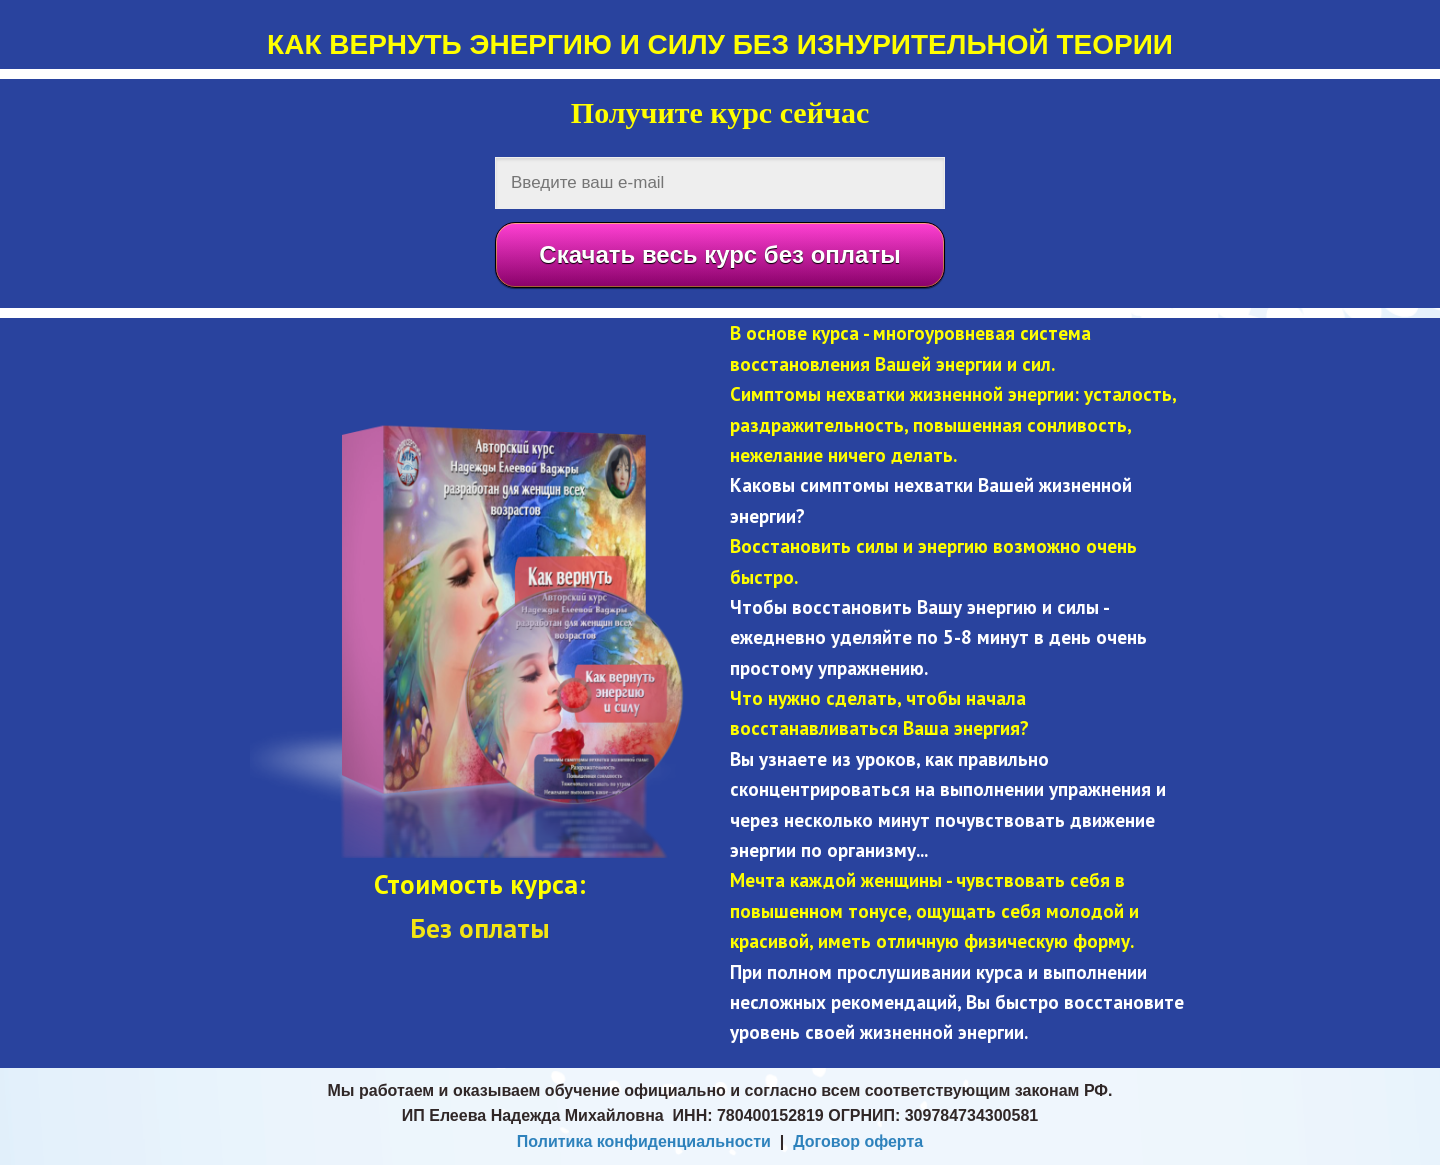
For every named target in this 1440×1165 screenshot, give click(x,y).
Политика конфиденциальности (644, 1141)
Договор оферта (858, 1141)
